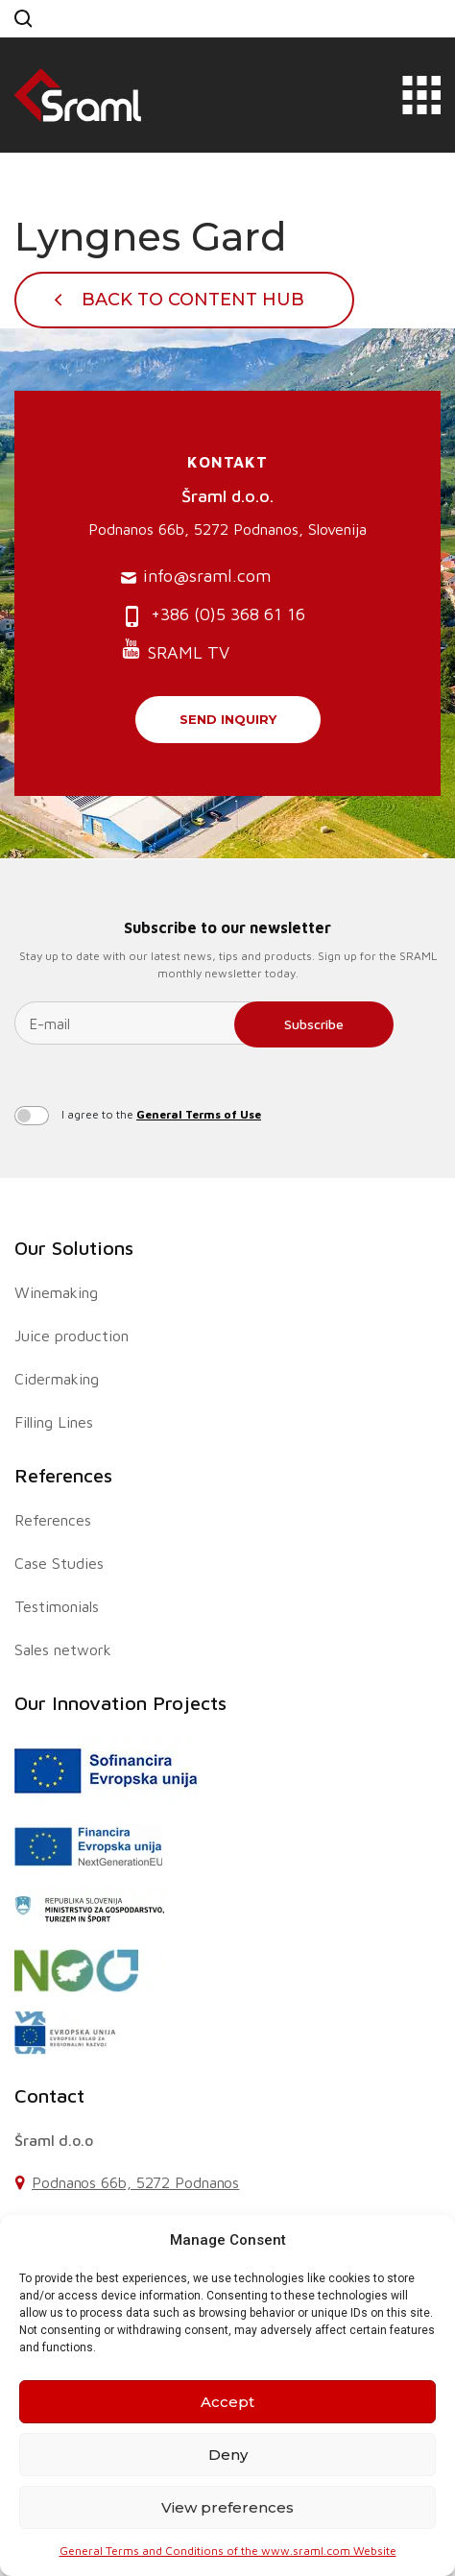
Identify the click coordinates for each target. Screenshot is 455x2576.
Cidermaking (56, 1378)
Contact (49, 2095)
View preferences (227, 2507)
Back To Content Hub (193, 299)
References (63, 1475)
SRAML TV (175, 650)
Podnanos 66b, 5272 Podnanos (135, 2182)
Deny (228, 2454)
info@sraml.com (196, 577)
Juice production (71, 1335)
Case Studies (59, 1563)
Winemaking (56, 1292)
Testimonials (56, 1606)
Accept (227, 2402)
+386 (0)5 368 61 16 (213, 616)
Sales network (62, 1649)
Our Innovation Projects (120, 1703)
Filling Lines (53, 1422)
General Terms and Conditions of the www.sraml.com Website (228, 2550)
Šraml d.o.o (53, 2140)
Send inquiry (228, 719)
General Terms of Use (198, 1114)
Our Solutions (73, 1248)
